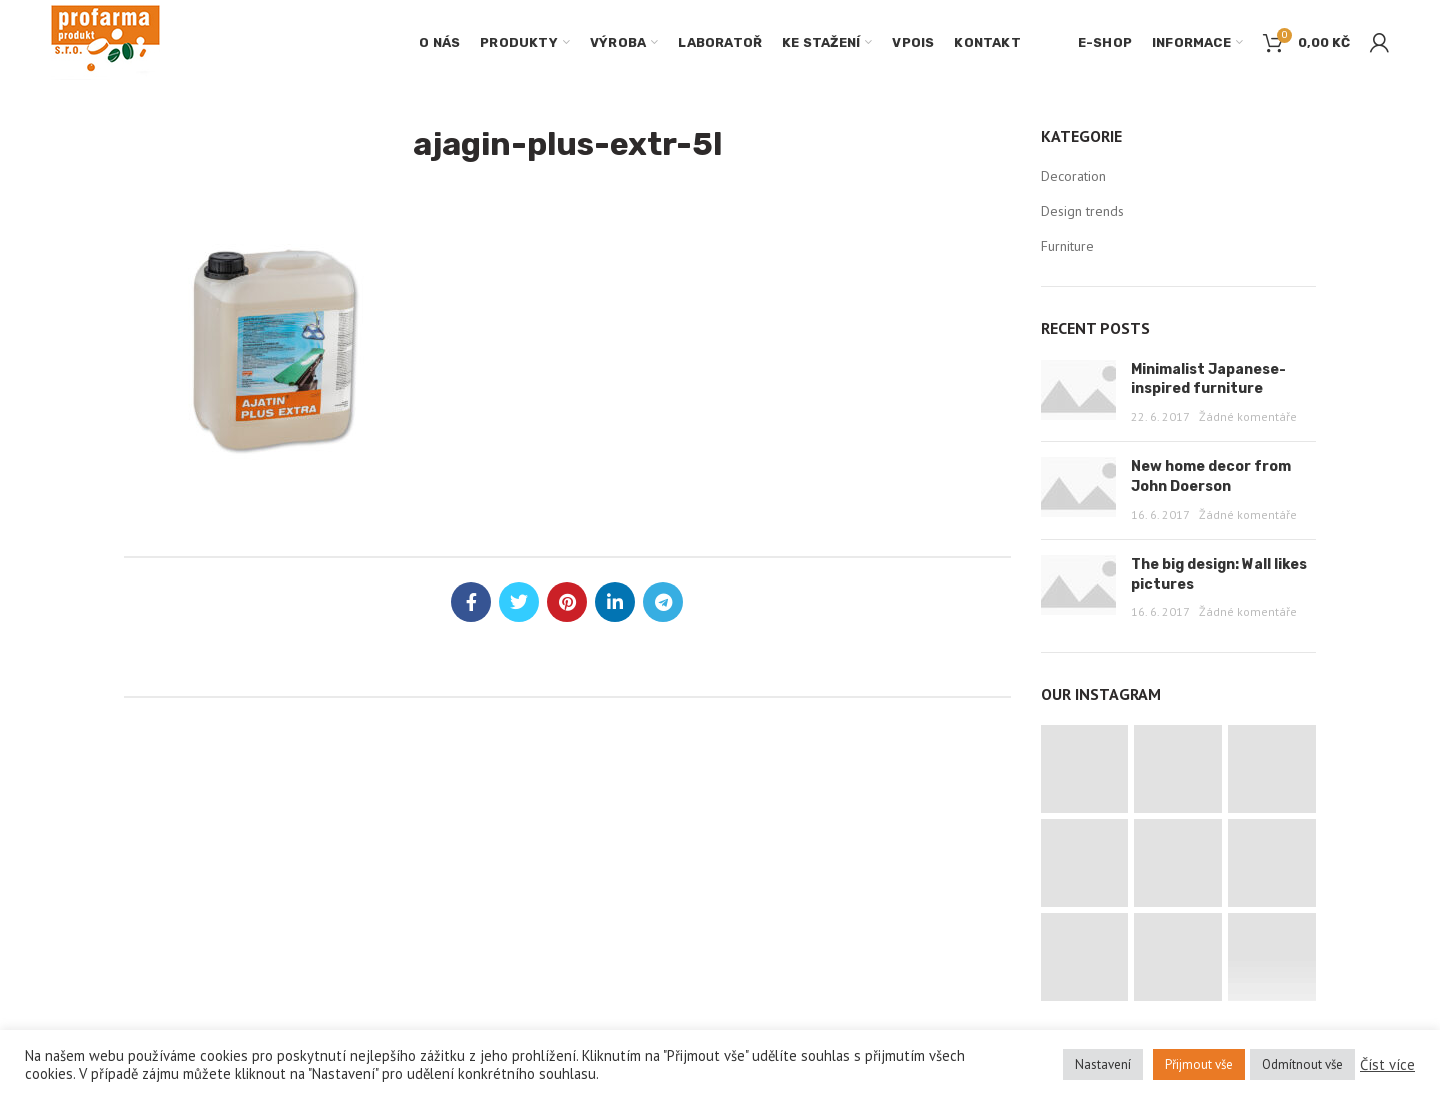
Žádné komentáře (1248, 416)
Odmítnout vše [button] (1302, 1064)
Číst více (1387, 1065)
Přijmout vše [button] (1199, 1064)
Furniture (1067, 246)
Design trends (1082, 211)
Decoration (1073, 176)
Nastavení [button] (1103, 1064)
